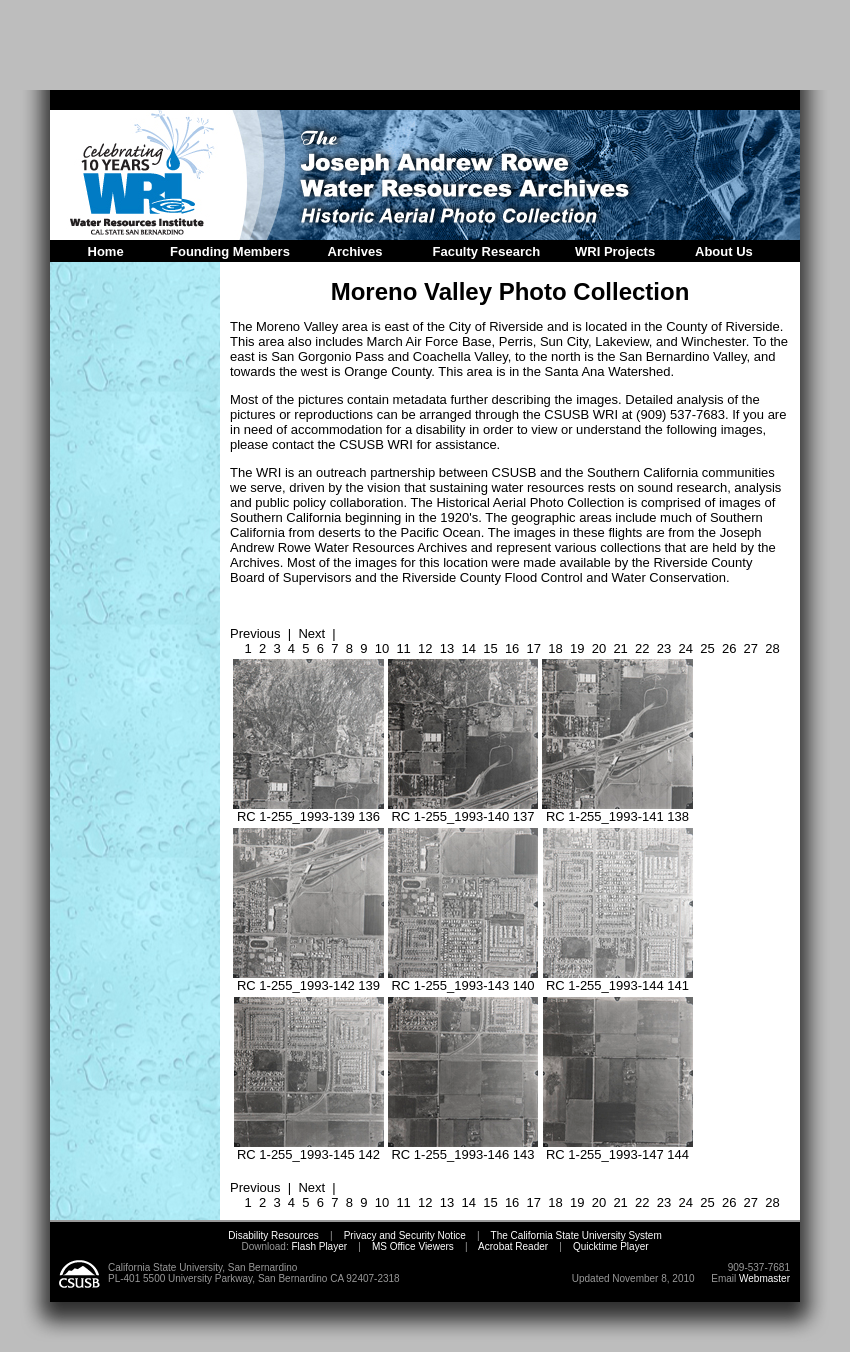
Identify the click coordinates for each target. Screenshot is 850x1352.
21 (620, 648)
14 (468, 648)
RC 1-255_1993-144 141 (618, 979)
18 (555, 648)
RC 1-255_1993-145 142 (309, 1148)
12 (425, 648)
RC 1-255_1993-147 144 (618, 1148)
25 (707, 648)
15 (490, 648)
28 (772, 648)
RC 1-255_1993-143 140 (463, 979)
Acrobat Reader (513, 1246)
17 (534, 648)
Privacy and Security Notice (405, 1235)
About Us (724, 251)
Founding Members (230, 251)
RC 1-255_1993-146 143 (463, 1148)
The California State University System (576, 1235)
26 (729, 648)
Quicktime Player (611, 1246)
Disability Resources (273, 1235)
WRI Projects (615, 251)
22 (642, 648)
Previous (255, 633)
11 (403, 648)
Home (106, 251)
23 (664, 648)
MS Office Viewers (413, 1246)
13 (447, 648)
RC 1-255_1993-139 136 (308, 810)
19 (577, 648)
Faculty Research (487, 251)
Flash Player (318, 1246)
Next (311, 633)
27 (751, 648)
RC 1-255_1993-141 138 (617, 810)
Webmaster (764, 1278)
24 (686, 648)
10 (382, 648)
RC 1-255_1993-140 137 (463, 810)
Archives (355, 251)
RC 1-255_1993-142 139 (308, 979)
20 (599, 648)
